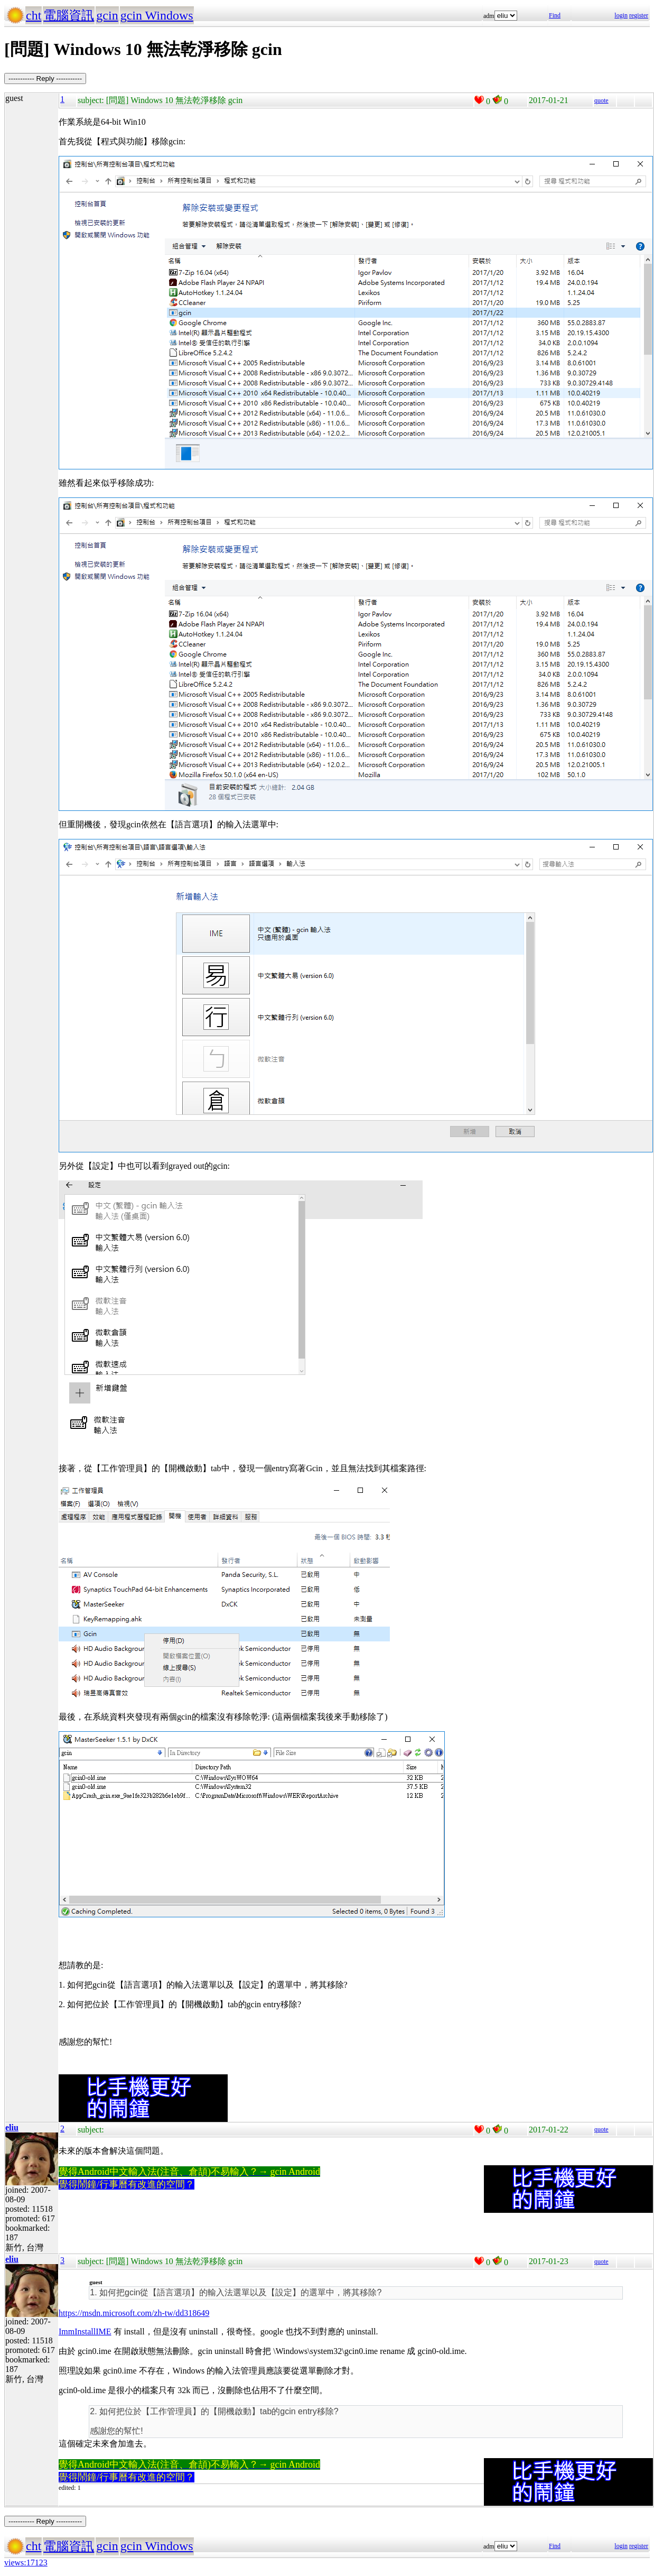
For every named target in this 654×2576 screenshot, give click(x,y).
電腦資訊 (68, 15)
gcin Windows (156, 15)
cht (33, 15)
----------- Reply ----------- (45, 78)
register (638, 15)
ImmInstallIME (85, 2331)
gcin (107, 15)
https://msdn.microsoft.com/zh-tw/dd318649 (134, 2313)
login (621, 15)
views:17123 (26, 2562)
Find (554, 15)
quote (601, 100)
